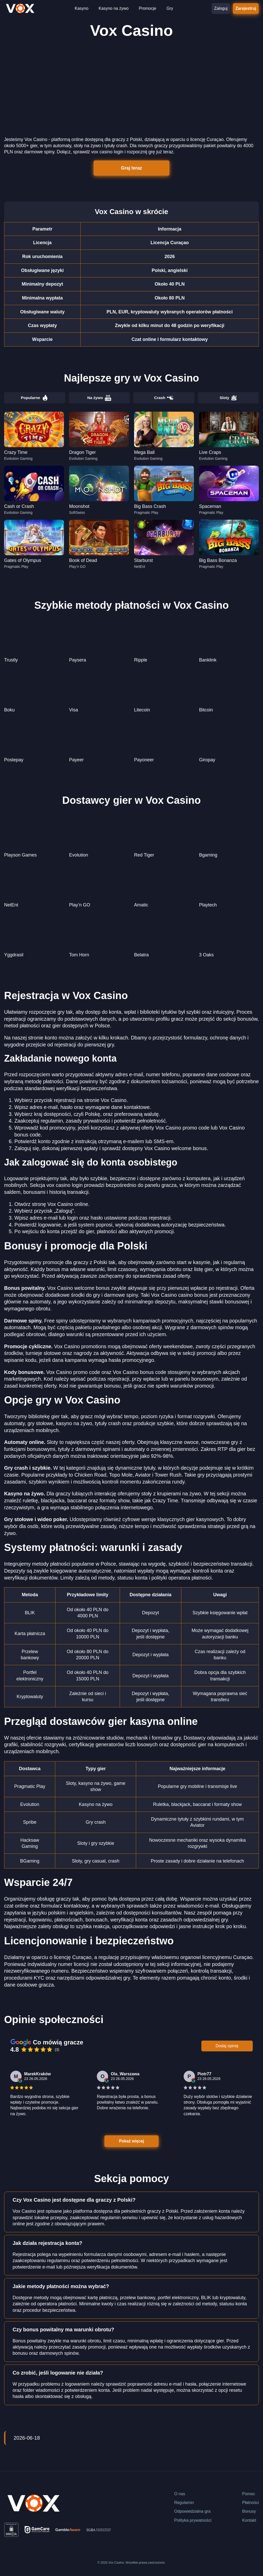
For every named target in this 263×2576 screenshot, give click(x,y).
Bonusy (249, 2512)
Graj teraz (131, 167)
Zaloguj (221, 8)
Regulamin (184, 2503)
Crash (164, 398)
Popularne (35, 398)
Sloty (228, 398)
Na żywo (99, 398)
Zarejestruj (246, 8)
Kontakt (249, 2521)
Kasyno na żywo (114, 8)
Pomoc (248, 2495)
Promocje (147, 8)
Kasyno (81, 8)
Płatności (250, 2503)
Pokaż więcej (131, 2142)
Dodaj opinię (227, 2047)
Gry (169, 8)
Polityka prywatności (192, 2521)
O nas (179, 2495)
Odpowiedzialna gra (192, 2512)
